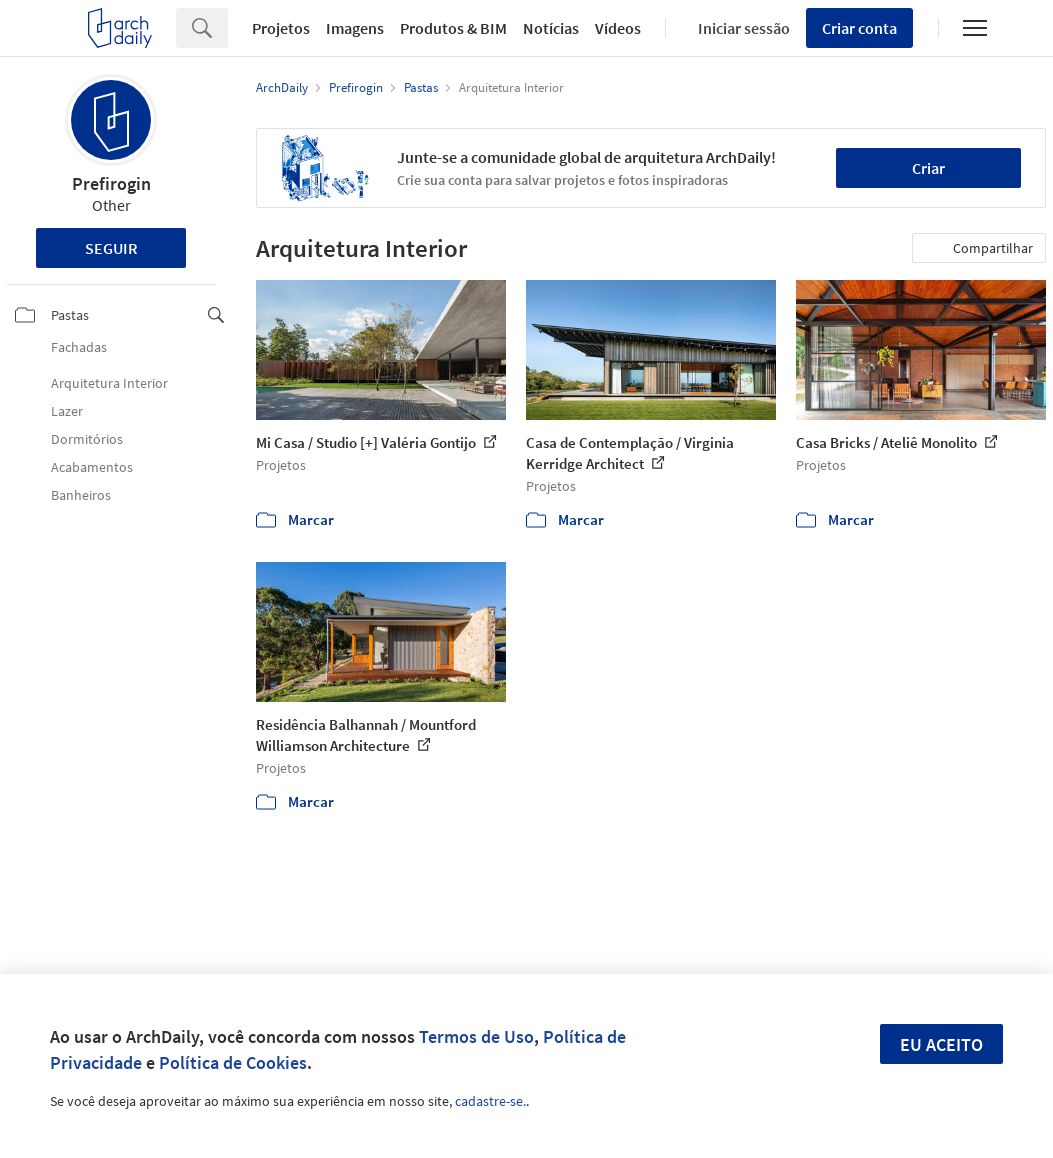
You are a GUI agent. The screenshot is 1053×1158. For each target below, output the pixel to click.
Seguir (111, 248)
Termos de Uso (476, 1036)
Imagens (355, 28)
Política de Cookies (233, 1062)
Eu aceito (941, 1044)
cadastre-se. (490, 1101)
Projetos (281, 28)
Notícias (551, 28)
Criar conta (859, 28)
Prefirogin (111, 183)
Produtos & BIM (453, 28)
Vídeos (618, 28)
